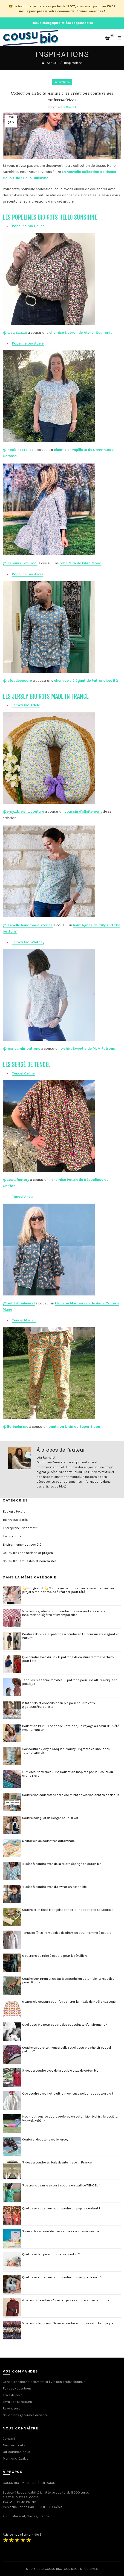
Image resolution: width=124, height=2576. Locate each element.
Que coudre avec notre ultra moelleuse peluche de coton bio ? (67, 2093)
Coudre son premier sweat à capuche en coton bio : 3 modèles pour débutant (68, 1980)
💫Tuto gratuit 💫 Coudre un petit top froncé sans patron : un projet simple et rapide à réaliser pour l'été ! (68, 1590)
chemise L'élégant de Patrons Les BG (86, 680)
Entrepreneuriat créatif (20, 1528)
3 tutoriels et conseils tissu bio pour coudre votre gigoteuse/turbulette (59, 1705)
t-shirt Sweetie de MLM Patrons (88, 1048)
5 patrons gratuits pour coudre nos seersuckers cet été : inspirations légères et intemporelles (64, 1613)
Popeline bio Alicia (27, 574)
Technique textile (15, 1520)
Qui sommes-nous (16, 2452)
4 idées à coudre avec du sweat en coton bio (54, 1887)
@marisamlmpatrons (21, 1048)
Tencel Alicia (22, 1196)
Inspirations (62, 82)
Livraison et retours (17, 2402)
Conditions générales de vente (25, 2415)
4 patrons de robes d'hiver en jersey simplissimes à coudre (65, 2300)
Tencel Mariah (24, 1320)
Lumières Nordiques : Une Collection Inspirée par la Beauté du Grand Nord (67, 1774)
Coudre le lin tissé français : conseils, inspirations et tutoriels (67, 1910)
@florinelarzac (15, 1426)
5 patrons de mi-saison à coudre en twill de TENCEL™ (61, 2185)
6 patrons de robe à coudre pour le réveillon (54, 1956)
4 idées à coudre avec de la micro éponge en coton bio (61, 1864)
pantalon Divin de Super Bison (74, 1426)
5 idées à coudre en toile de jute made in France (57, 2162)
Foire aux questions (17, 2388)
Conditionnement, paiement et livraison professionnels (44, 2382)
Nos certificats (14, 2445)
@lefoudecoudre (17, 680)
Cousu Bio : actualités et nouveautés (30, 1561)
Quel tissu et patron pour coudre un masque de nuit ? (61, 2277)
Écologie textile (14, 1511)
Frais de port (12, 2395)
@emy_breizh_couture (23, 811)
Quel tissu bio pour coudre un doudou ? (51, 2254)
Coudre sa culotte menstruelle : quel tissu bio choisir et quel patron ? (66, 2049)
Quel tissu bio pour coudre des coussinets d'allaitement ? (64, 2025)
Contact (9, 2438)
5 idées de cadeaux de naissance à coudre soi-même (60, 2231)
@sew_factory (16, 1179)
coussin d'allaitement (83, 811)
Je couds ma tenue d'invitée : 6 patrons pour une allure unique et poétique (69, 1682)
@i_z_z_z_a (15, 332)
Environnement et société (22, 1545)
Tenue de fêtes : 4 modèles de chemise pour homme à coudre (66, 1933)
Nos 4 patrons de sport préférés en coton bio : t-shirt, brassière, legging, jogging (70, 2118)
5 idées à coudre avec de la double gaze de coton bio (60, 2071)
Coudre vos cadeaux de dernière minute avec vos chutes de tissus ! (71, 1795)
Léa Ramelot (68, 107)
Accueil (52, 63)
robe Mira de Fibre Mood (80, 563)
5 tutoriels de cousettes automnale (48, 1841)
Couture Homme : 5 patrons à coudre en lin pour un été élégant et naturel (70, 1636)
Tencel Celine (23, 1073)
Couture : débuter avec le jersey (45, 2139)
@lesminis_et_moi (20, 563)
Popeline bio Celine (28, 226)
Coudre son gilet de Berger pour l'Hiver (50, 1818)
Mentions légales (15, 2458)
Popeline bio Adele (28, 343)
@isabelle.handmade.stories (28, 925)
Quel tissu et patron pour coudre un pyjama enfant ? (61, 2208)
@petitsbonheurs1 (19, 1303)
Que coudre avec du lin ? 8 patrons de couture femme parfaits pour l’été (68, 1659)
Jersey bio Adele (26, 705)
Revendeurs (11, 2408)
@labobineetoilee (18, 449)
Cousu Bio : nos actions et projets (28, 1553)
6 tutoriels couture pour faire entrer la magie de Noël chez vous (69, 2002)
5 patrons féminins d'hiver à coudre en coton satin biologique (67, 2323)
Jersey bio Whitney (28, 942)
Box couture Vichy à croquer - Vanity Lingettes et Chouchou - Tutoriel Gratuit (67, 1751)
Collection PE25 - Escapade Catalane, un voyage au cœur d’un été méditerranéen (70, 1728)
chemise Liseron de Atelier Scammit (80, 332)
